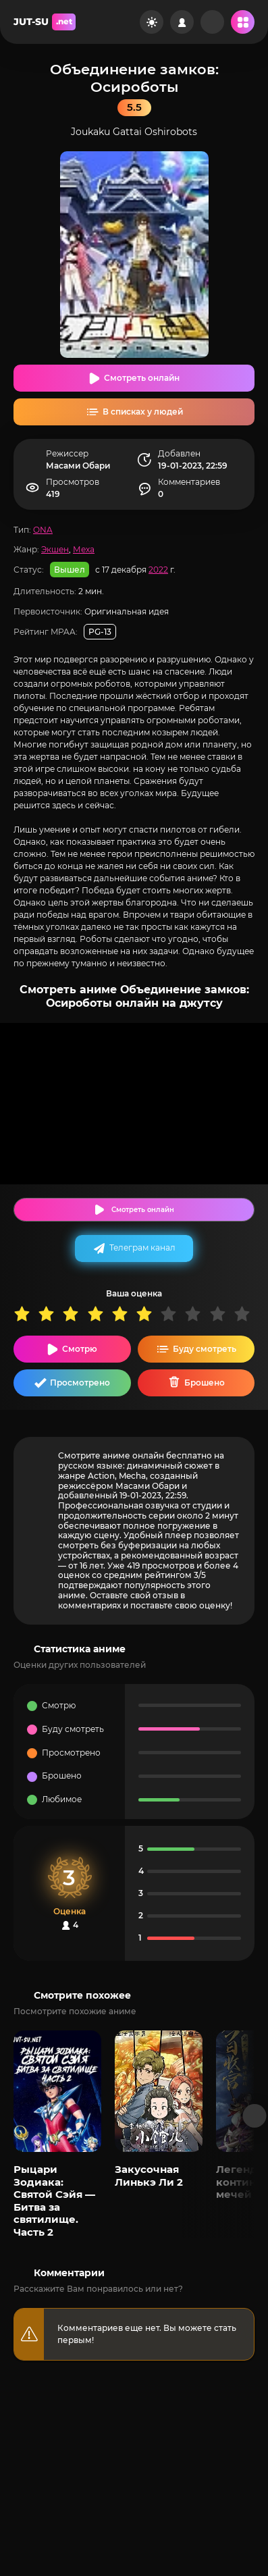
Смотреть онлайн (142, 378)
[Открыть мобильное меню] (242, 22)
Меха (84, 549)
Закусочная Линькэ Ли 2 (149, 2175)
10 (246, 1313)
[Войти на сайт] (182, 22)
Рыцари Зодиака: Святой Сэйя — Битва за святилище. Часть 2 (54, 2200)
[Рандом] (212, 22)
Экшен (55, 549)
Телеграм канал (142, 1247)
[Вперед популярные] (255, 2116)
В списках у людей (143, 411)
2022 (158, 569)
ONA (43, 530)
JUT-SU (45, 22)
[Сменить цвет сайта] (151, 22)
